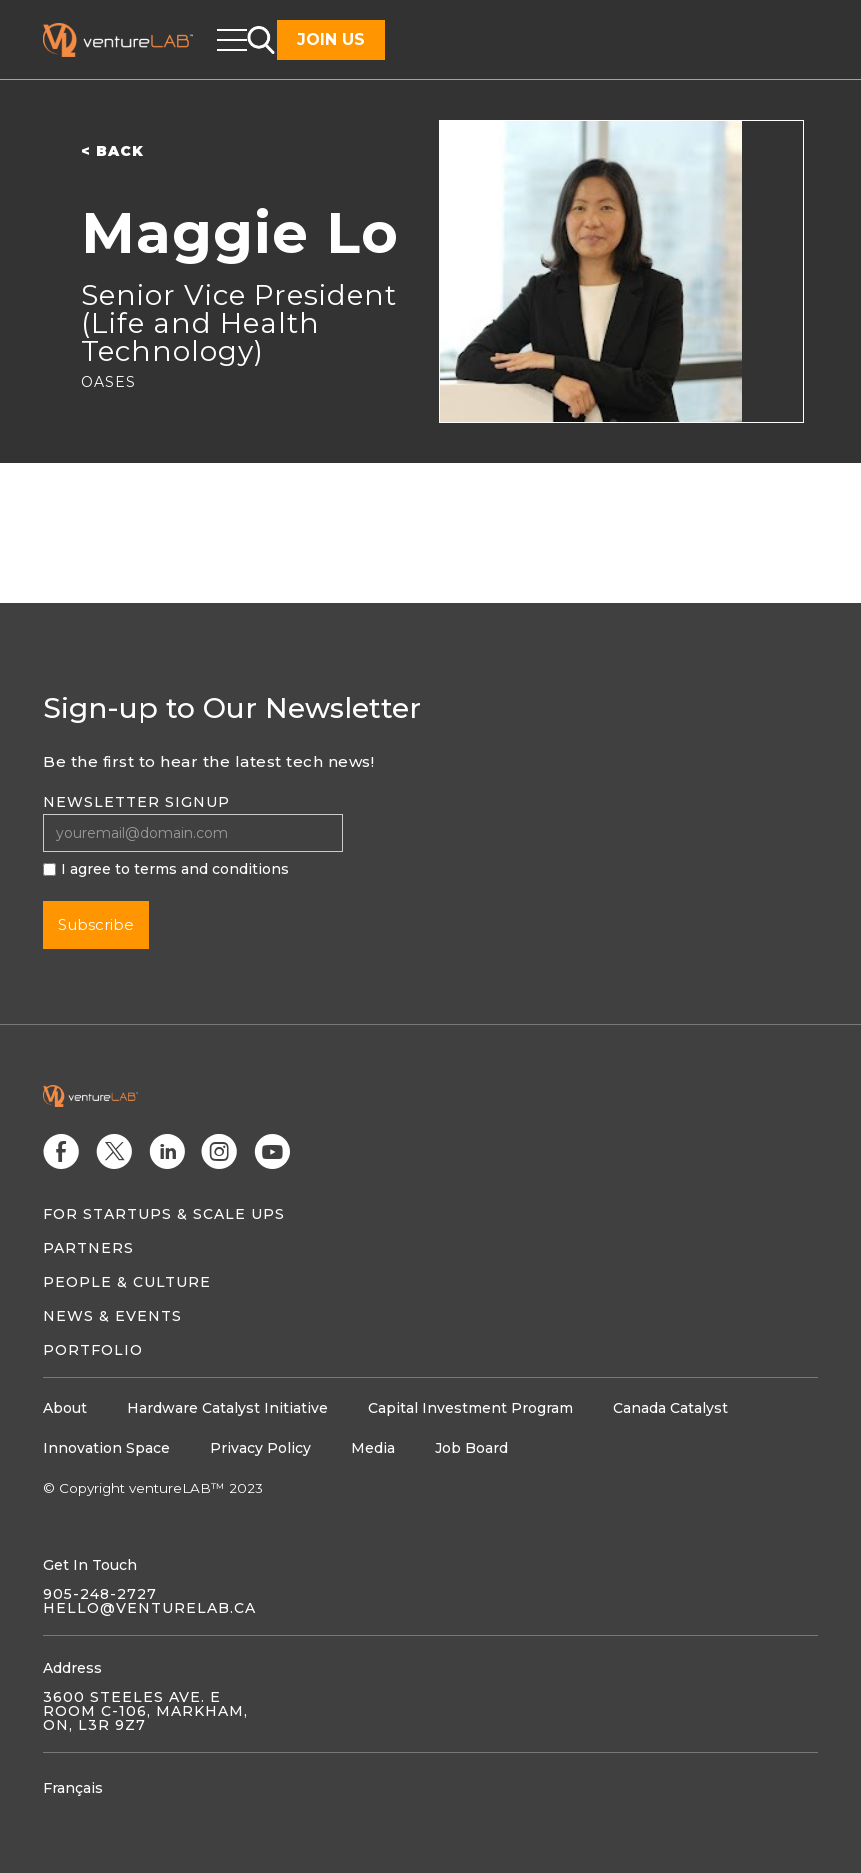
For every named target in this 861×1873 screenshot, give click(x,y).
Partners (88, 1248)
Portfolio (93, 1350)
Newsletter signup (136, 802)
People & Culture (127, 1282)
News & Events (112, 1316)
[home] (130, 40)
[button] (232, 40)
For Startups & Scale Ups (164, 1214)
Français (73, 1788)
